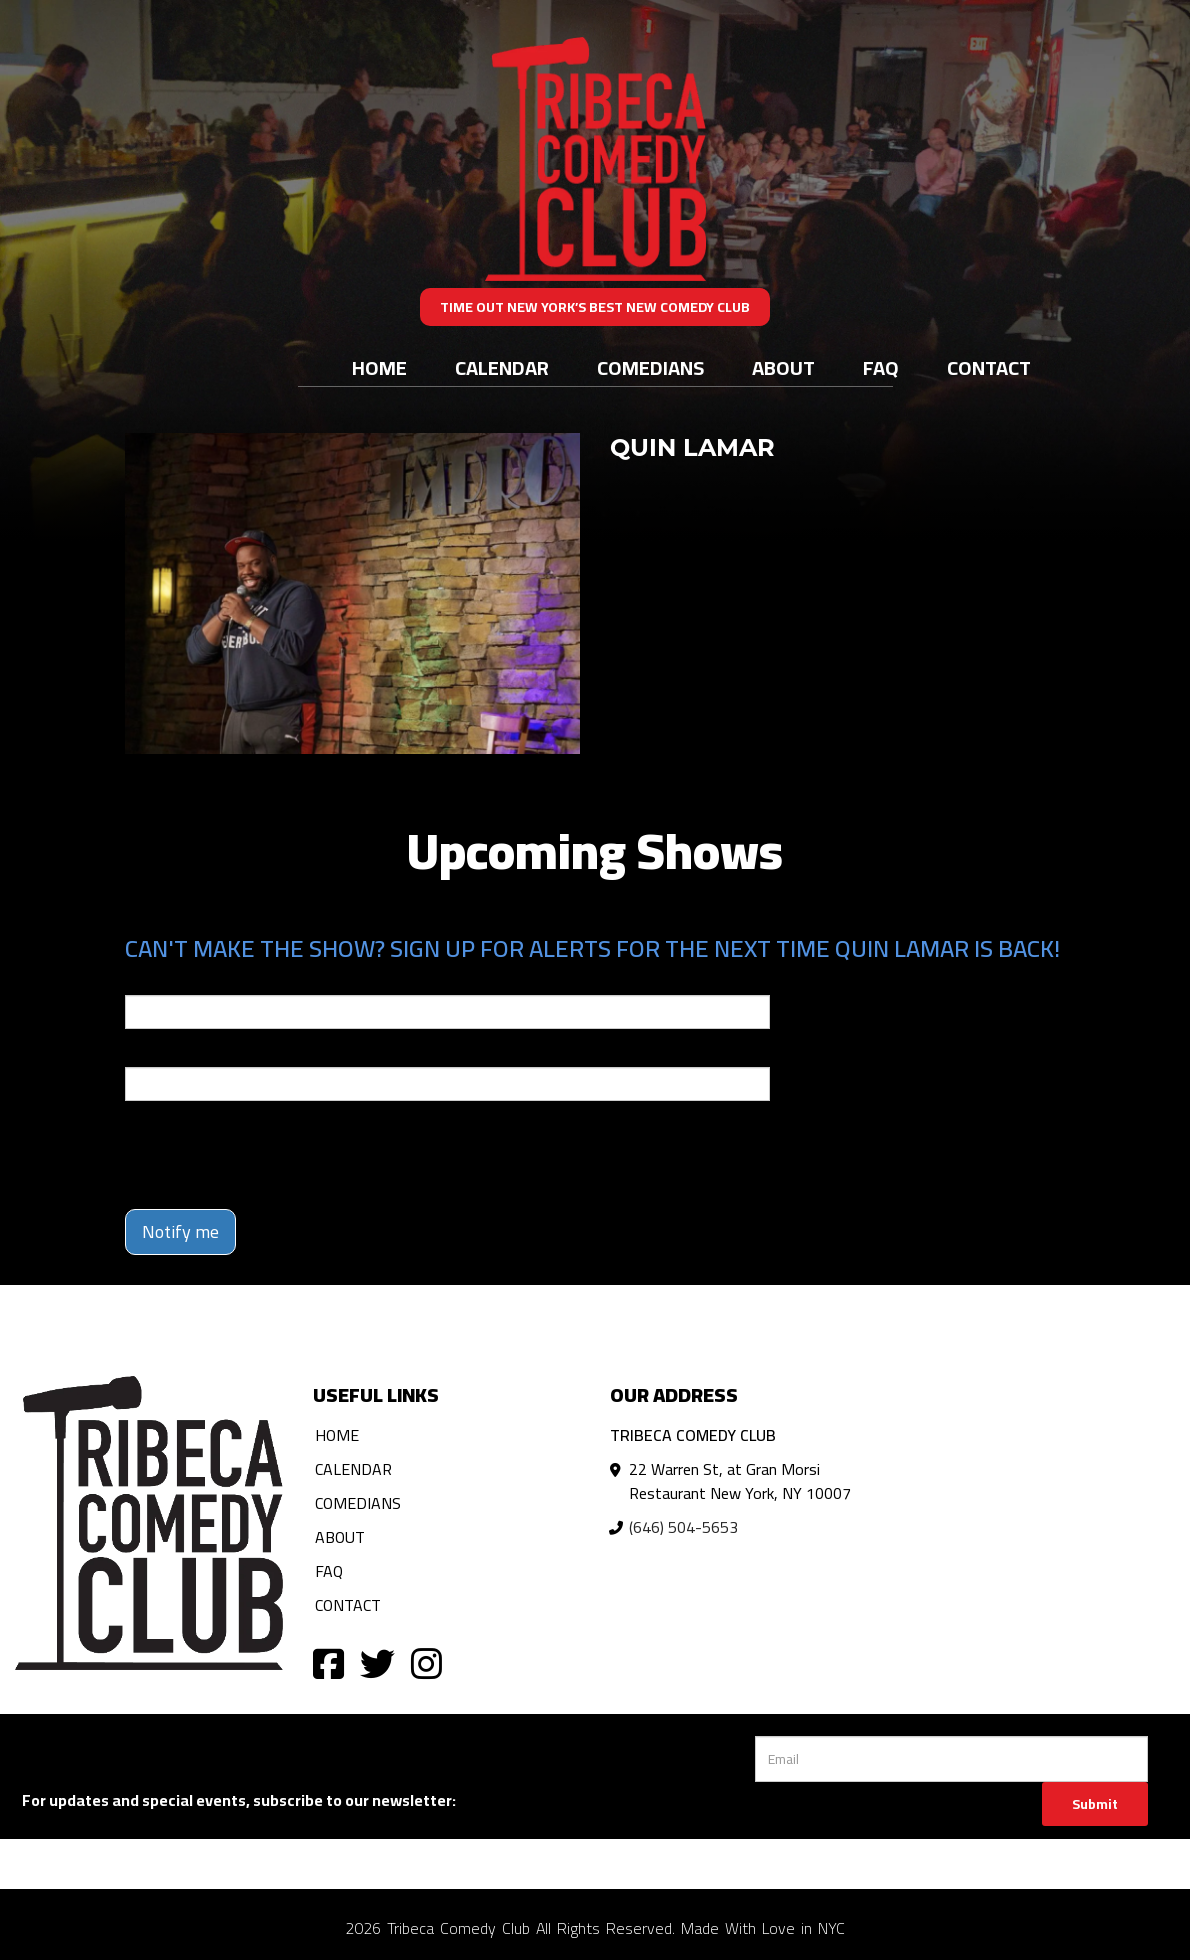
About (783, 367)
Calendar (502, 367)
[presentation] (277, 1155)
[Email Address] (951, 1759)
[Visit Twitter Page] (377, 1662)
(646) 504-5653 (683, 1527)
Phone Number (173, 1053)
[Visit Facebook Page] (328, 1662)
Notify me (180, 1231)
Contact (989, 367)
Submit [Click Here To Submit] (1095, 1804)
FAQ (881, 367)
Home (379, 367)
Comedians (650, 367)
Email (143, 981)
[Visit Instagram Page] (426, 1662)
